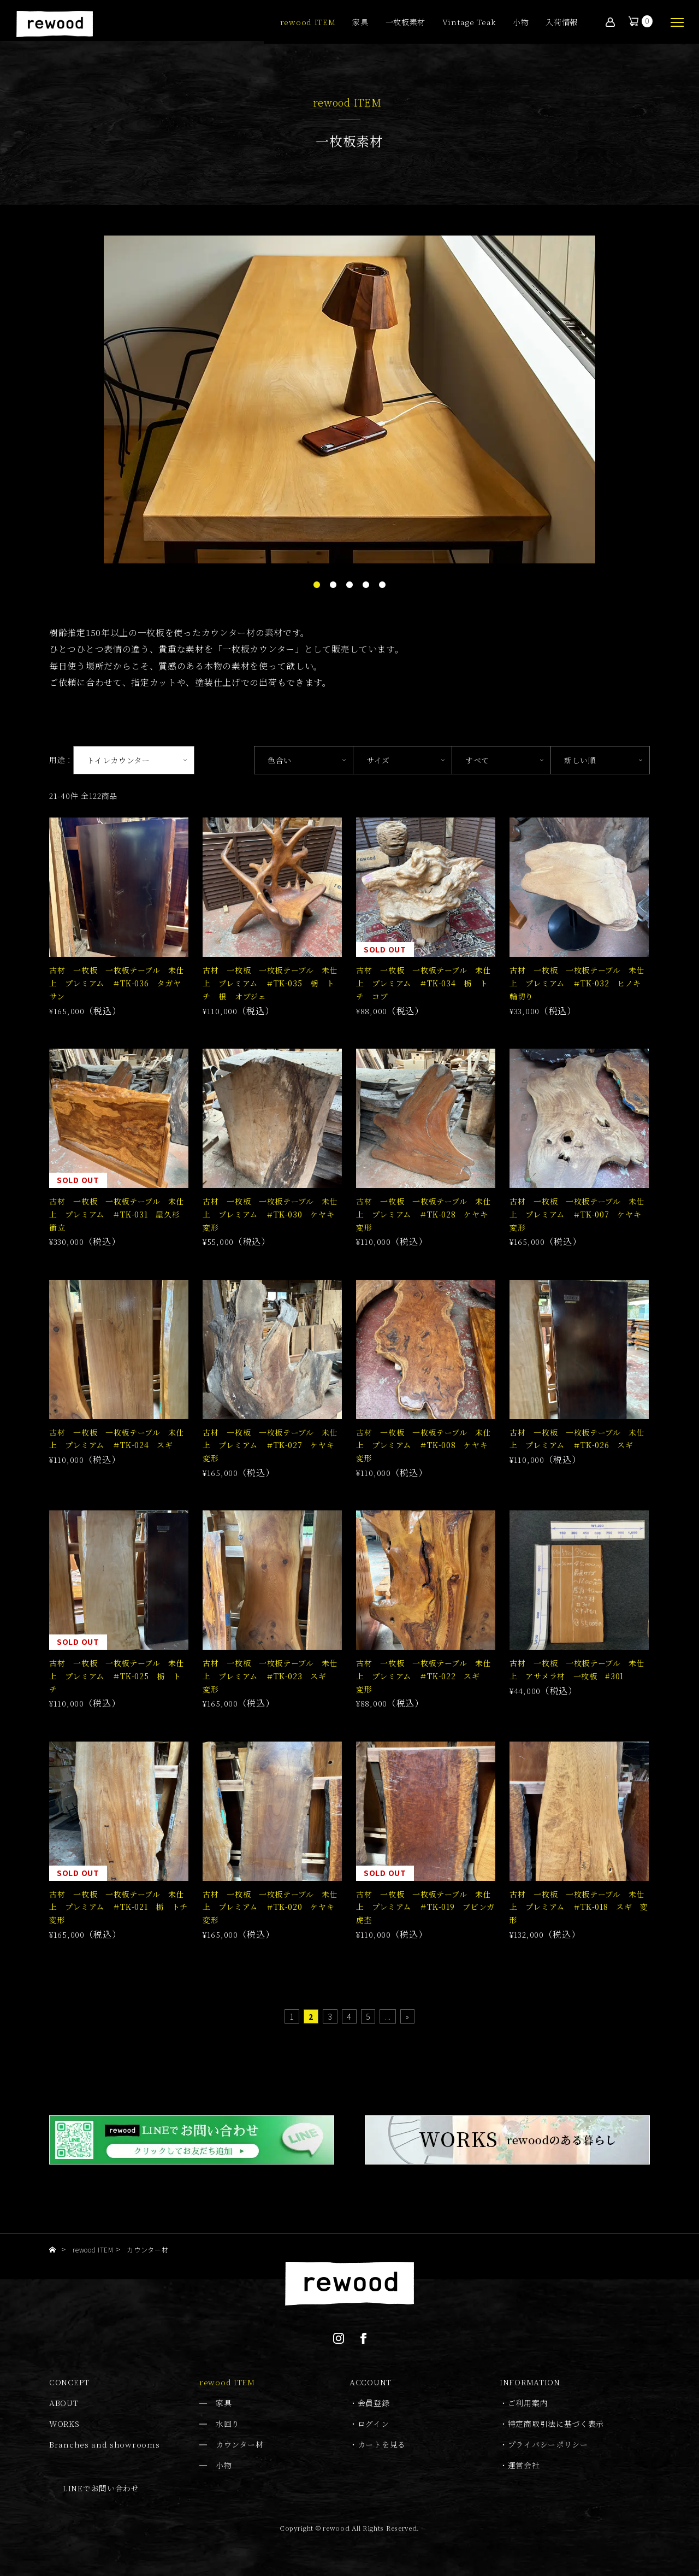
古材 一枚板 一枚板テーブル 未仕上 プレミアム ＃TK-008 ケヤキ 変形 (426, 1445)
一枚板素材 (406, 22)
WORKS (64, 2423)
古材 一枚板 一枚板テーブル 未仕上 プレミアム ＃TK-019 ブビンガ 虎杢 (429, 1907)
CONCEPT (69, 2382)
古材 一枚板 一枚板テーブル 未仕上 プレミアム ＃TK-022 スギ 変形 (423, 1676)
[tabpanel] (349, 399)
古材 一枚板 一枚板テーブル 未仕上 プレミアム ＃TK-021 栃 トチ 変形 (122, 1907)
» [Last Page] (408, 2016)
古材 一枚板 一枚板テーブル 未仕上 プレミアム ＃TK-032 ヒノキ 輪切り (579, 983)
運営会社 (524, 2465)
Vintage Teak (469, 22)
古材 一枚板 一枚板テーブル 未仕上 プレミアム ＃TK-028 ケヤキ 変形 (426, 1214)
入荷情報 (562, 22)
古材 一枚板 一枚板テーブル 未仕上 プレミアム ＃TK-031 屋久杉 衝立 (118, 1214)
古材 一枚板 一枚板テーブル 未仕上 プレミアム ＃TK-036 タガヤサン (117, 983)
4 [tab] (365, 585)
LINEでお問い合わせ (101, 2488)
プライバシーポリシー (548, 2444)
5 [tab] (382, 585)
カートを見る (382, 2444)
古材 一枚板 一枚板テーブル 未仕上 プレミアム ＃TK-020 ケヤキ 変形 (272, 1907)
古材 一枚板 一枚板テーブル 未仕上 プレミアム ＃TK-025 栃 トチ (117, 1676)
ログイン (373, 2423)
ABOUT (64, 2402)
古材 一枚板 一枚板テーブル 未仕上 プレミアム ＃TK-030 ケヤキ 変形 (272, 1214)
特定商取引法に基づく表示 (556, 2423)
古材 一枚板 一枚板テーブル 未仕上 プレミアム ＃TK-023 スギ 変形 (270, 1676)
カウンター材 (239, 2444)
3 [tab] (349, 585)
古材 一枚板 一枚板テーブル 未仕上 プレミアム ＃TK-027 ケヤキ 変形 (272, 1445)
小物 (521, 22)
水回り (228, 2423)
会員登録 (374, 2402)
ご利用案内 (528, 2402)
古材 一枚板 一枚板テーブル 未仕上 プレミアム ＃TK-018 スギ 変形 (579, 1907)
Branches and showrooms (104, 2444)
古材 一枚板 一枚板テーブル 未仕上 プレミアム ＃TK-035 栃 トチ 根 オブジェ (270, 983)
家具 (360, 22)
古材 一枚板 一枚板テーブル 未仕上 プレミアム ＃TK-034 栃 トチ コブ (423, 983)
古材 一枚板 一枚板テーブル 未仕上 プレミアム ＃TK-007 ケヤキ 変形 (579, 1214)
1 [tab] (316, 585)
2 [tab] (333, 585)
